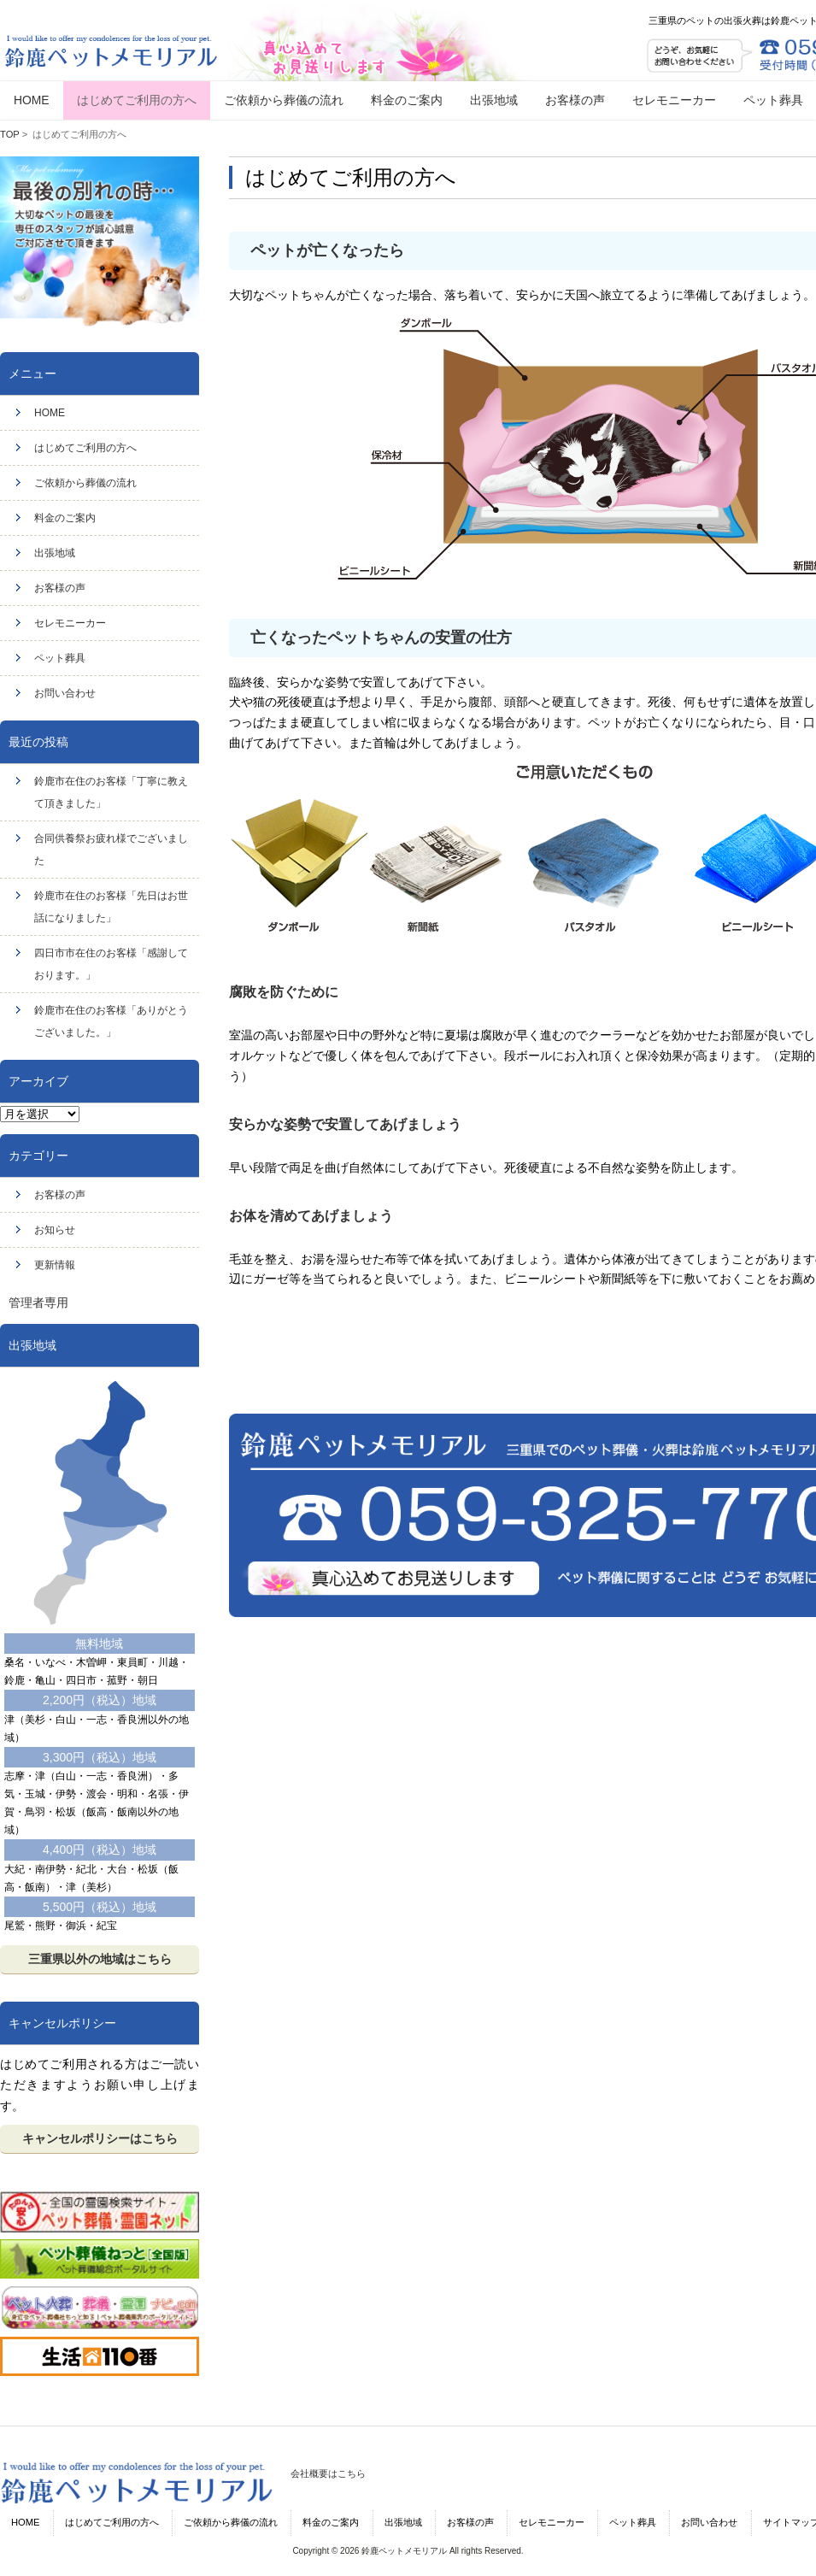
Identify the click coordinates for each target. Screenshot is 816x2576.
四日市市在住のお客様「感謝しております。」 (111, 964)
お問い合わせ (65, 693)
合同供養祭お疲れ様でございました (111, 849)
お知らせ (54, 1230)
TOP (10, 134)
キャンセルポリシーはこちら (100, 2138)
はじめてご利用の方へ (85, 448)
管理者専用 (38, 1302)
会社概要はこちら (328, 2473)
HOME (49, 413)
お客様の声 (59, 588)
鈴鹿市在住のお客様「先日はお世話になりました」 (111, 907)
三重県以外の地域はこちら (100, 1959)
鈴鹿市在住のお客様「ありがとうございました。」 (111, 1021)
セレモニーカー (70, 623)
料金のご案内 (65, 518)
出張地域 (54, 553)
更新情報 (54, 1265)
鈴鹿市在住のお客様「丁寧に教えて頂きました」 (111, 792)
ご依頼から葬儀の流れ (85, 483)
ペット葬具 (59, 658)
